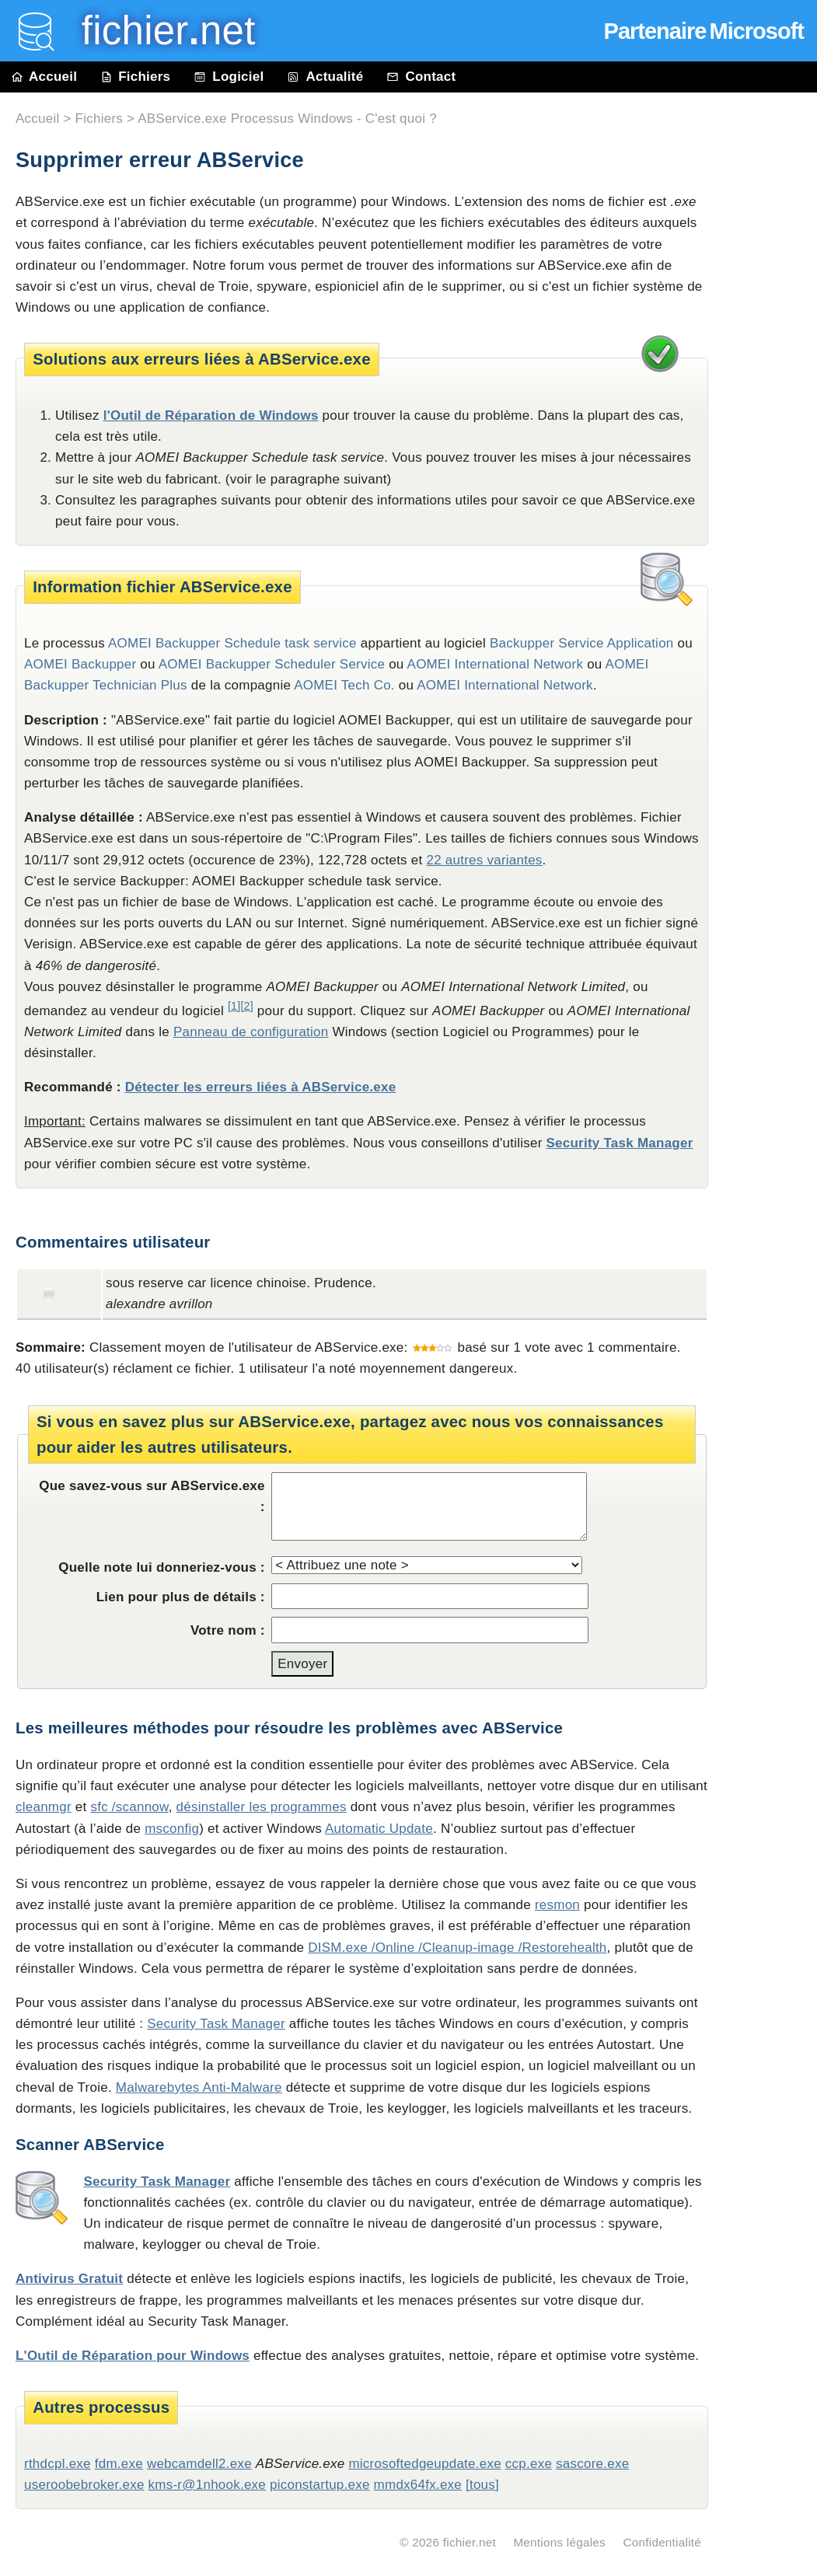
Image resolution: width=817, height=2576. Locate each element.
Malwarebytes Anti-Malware (199, 2087)
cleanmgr (44, 1806)
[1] (234, 1006)
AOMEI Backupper (80, 664)
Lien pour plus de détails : (180, 1597)
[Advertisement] (770, 444)
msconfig (172, 1828)
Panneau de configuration (251, 1031)
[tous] (482, 2484)
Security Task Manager (619, 1143)
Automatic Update (379, 1828)
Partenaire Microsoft (704, 31)
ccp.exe (528, 2463)
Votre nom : (227, 1630)
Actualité (325, 76)
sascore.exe (592, 2463)
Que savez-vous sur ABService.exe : (152, 1496)
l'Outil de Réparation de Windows (211, 415)
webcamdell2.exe (199, 2463)
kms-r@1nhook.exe (207, 2484)
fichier (157, 31)
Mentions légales (559, 2542)
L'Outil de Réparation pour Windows (133, 2355)
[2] (246, 1006)
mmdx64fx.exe (418, 2484)
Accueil (44, 76)
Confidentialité (662, 2542)
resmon (557, 1904)
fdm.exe (119, 2463)
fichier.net (469, 2542)
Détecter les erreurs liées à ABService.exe (260, 1087)
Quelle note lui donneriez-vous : (161, 1567)
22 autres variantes (484, 860)
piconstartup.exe (320, 2484)
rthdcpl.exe (57, 2463)
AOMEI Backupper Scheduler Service (272, 664)
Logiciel (229, 76)
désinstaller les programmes (261, 1806)
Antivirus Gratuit (69, 2278)
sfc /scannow (129, 1806)
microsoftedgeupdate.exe (424, 2463)
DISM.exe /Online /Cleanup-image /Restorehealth (457, 1947)
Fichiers (135, 76)
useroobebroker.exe (84, 2484)
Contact (421, 76)
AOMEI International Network (495, 664)
